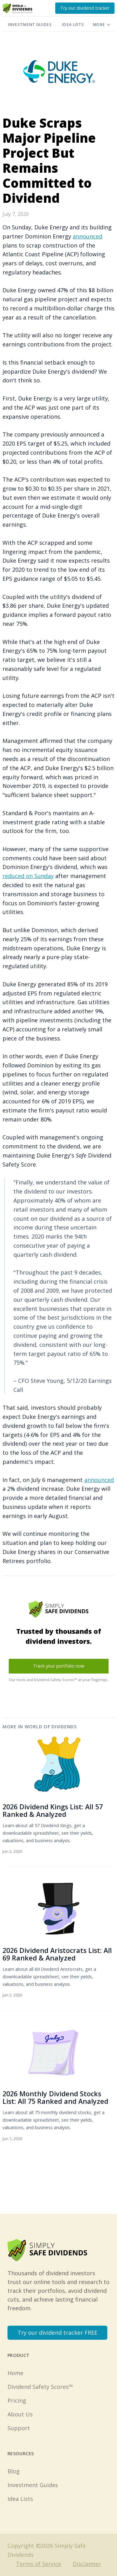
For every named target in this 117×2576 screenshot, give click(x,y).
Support (18, 2428)
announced (87, 236)
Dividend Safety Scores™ (40, 2386)
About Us (20, 2414)
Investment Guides (29, 24)
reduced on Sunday (28, 876)
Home (15, 2373)
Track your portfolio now (58, 1666)
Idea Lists (73, 24)
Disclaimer (87, 2564)
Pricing (16, 2400)
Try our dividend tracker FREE (57, 2332)
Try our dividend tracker (85, 8)
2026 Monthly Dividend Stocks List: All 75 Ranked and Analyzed (55, 2097)
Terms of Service (38, 2564)
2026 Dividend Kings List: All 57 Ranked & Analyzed (52, 1810)
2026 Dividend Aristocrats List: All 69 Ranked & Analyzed (57, 1954)
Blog (13, 2471)
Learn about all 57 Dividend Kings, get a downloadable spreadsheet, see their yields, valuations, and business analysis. (47, 1832)
